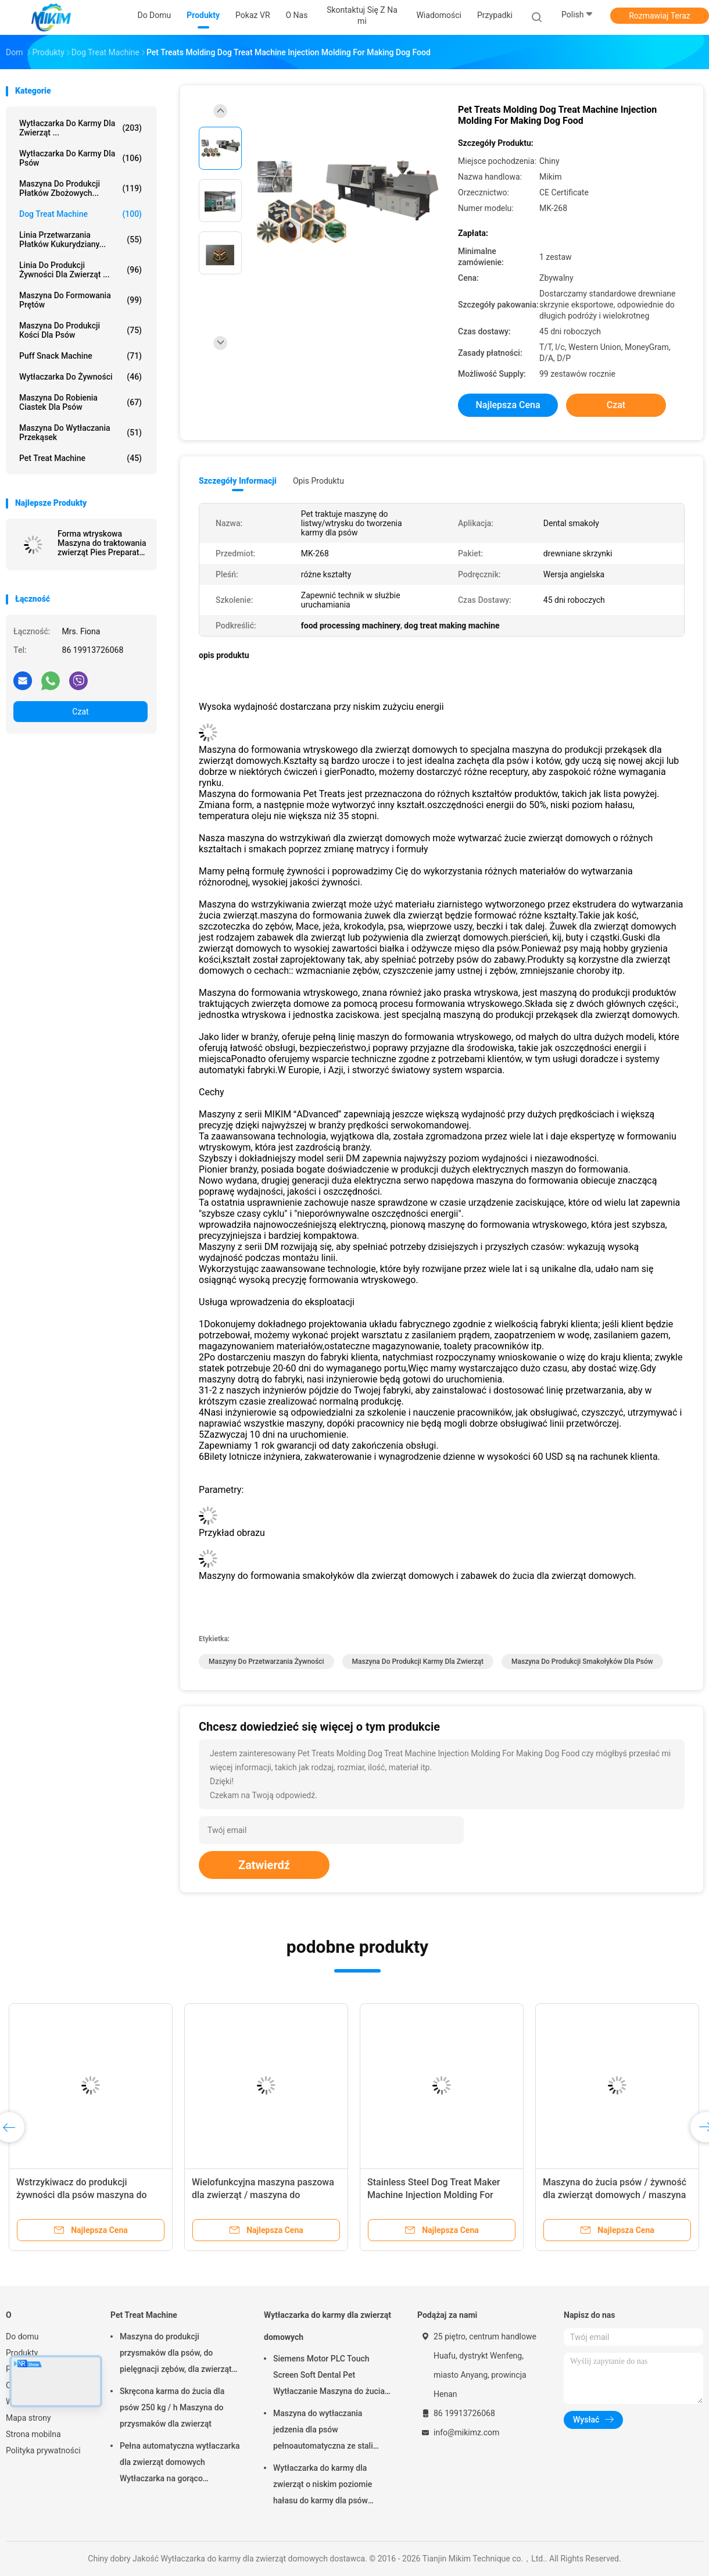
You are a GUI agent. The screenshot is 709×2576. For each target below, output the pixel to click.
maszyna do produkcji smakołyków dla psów (582, 1661)
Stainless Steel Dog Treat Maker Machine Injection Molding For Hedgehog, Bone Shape (433, 2195)
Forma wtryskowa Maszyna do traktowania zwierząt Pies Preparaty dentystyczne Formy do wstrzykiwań (102, 543)
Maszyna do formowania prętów (80, 300)
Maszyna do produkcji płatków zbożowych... (80, 188)
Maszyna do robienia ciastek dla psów (80, 402)
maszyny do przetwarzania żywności (266, 1661)
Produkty (22, 2352)
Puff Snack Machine (80, 356)
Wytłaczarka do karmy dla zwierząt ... (80, 128)
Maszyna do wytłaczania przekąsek (80, 432)
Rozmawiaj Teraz (659, 15)
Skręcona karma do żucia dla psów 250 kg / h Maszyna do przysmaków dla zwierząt (172, 2407)
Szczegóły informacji (238, 480)
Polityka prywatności (43, 2450)
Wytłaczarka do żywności (80, 377)
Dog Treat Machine (80, 214)
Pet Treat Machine (80, 458)
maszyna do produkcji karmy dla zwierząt (418, 1661)
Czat (80, 711)
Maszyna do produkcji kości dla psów (80, 330)
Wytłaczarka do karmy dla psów (80, 158)
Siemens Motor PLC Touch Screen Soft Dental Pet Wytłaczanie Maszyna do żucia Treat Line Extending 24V (329, 2376)
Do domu (22, 2336)
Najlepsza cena (507, 404)
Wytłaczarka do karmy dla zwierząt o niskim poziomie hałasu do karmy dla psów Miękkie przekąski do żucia (322, 2486)
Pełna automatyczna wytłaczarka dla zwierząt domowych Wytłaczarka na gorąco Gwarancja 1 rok (180, 2463)
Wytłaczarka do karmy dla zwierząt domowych (327, 2326)
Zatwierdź (264, 1865)
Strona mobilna (33, 2434)
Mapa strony (28, 2418)
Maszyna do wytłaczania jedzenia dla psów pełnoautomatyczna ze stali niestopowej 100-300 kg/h (323, 2431)
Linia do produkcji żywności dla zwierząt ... (80, 269)
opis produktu (318, 480)
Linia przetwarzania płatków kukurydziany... (80, 239)
